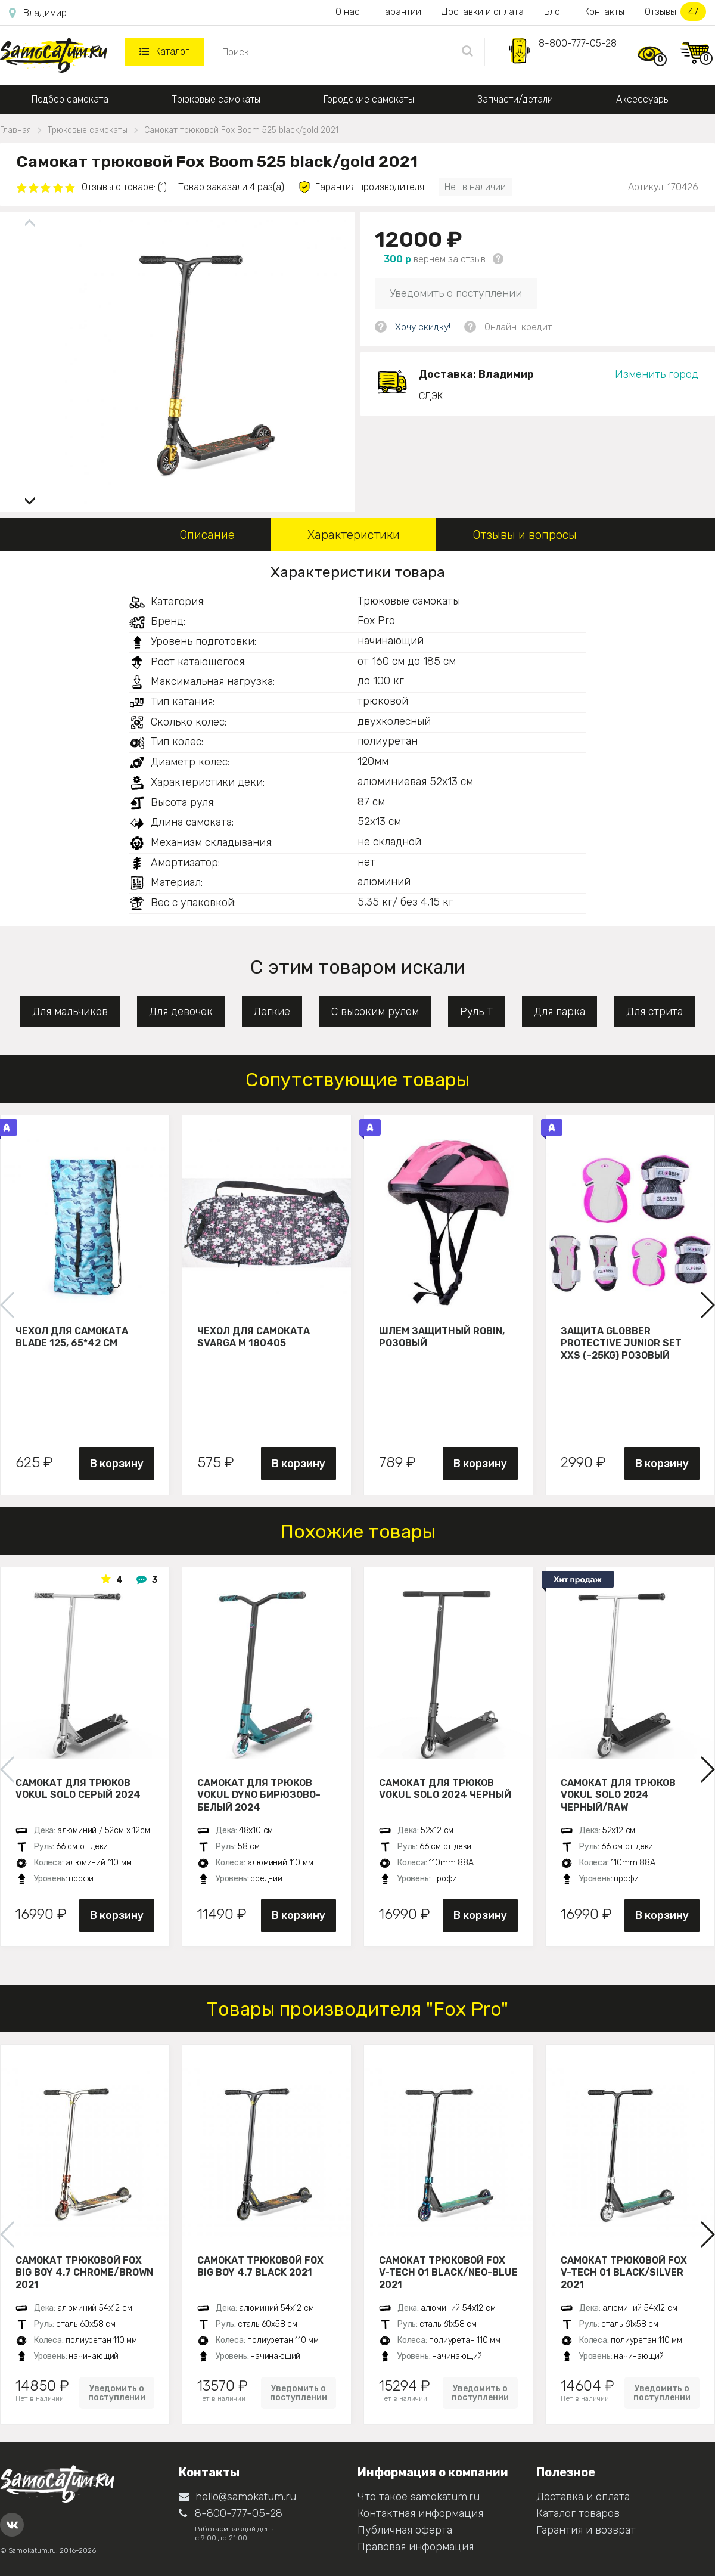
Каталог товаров (578, 2513)
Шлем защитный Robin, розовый (442, 1337)
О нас (347, 11)
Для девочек (181, 1011)
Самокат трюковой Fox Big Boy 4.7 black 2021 (260, 2267)
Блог (554, 11)
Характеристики (353, 535)
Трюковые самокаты (216, 99)
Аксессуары (643, 99)
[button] (30, 496)
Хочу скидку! (422, 327)
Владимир (38, 13)
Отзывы (675, 11)
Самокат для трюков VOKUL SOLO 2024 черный (445, 1789)
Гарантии (400, 11)
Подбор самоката (70, 99)
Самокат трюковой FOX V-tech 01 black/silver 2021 (624, 2272)
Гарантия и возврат (586, 2530)
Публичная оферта (405, 2530)
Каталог (164, 51)
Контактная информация (420, 2513)
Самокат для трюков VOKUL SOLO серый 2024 (78, 1789)
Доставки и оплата (483, 11)
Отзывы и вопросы (524, 535)
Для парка (559, 1011)
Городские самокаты (369, 99)
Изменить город (656, 374)
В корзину (117, 1463)
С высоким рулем (375, 1011)
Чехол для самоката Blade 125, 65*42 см (71, 1337)
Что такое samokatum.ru (419, 2496)
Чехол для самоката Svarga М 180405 (253, 1337)
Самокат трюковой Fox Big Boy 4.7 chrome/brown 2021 (84, 2272)
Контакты (604, 11)
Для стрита (654, 1011)
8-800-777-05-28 (578, 43)
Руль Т (476, 1011)
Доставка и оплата (583, 2496)
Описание (207, 535)
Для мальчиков (70, 1011)
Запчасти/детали (515, 99)
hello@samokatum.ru (237, 2496)
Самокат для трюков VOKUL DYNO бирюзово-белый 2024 (259, 1795)
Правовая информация (416, 2546)
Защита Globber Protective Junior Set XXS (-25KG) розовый (621, 1343)
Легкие (272, 1011)
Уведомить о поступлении (456, 293)
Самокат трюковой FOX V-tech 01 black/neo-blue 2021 (448, 2272)
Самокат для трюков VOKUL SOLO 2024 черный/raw (618, 1795)
